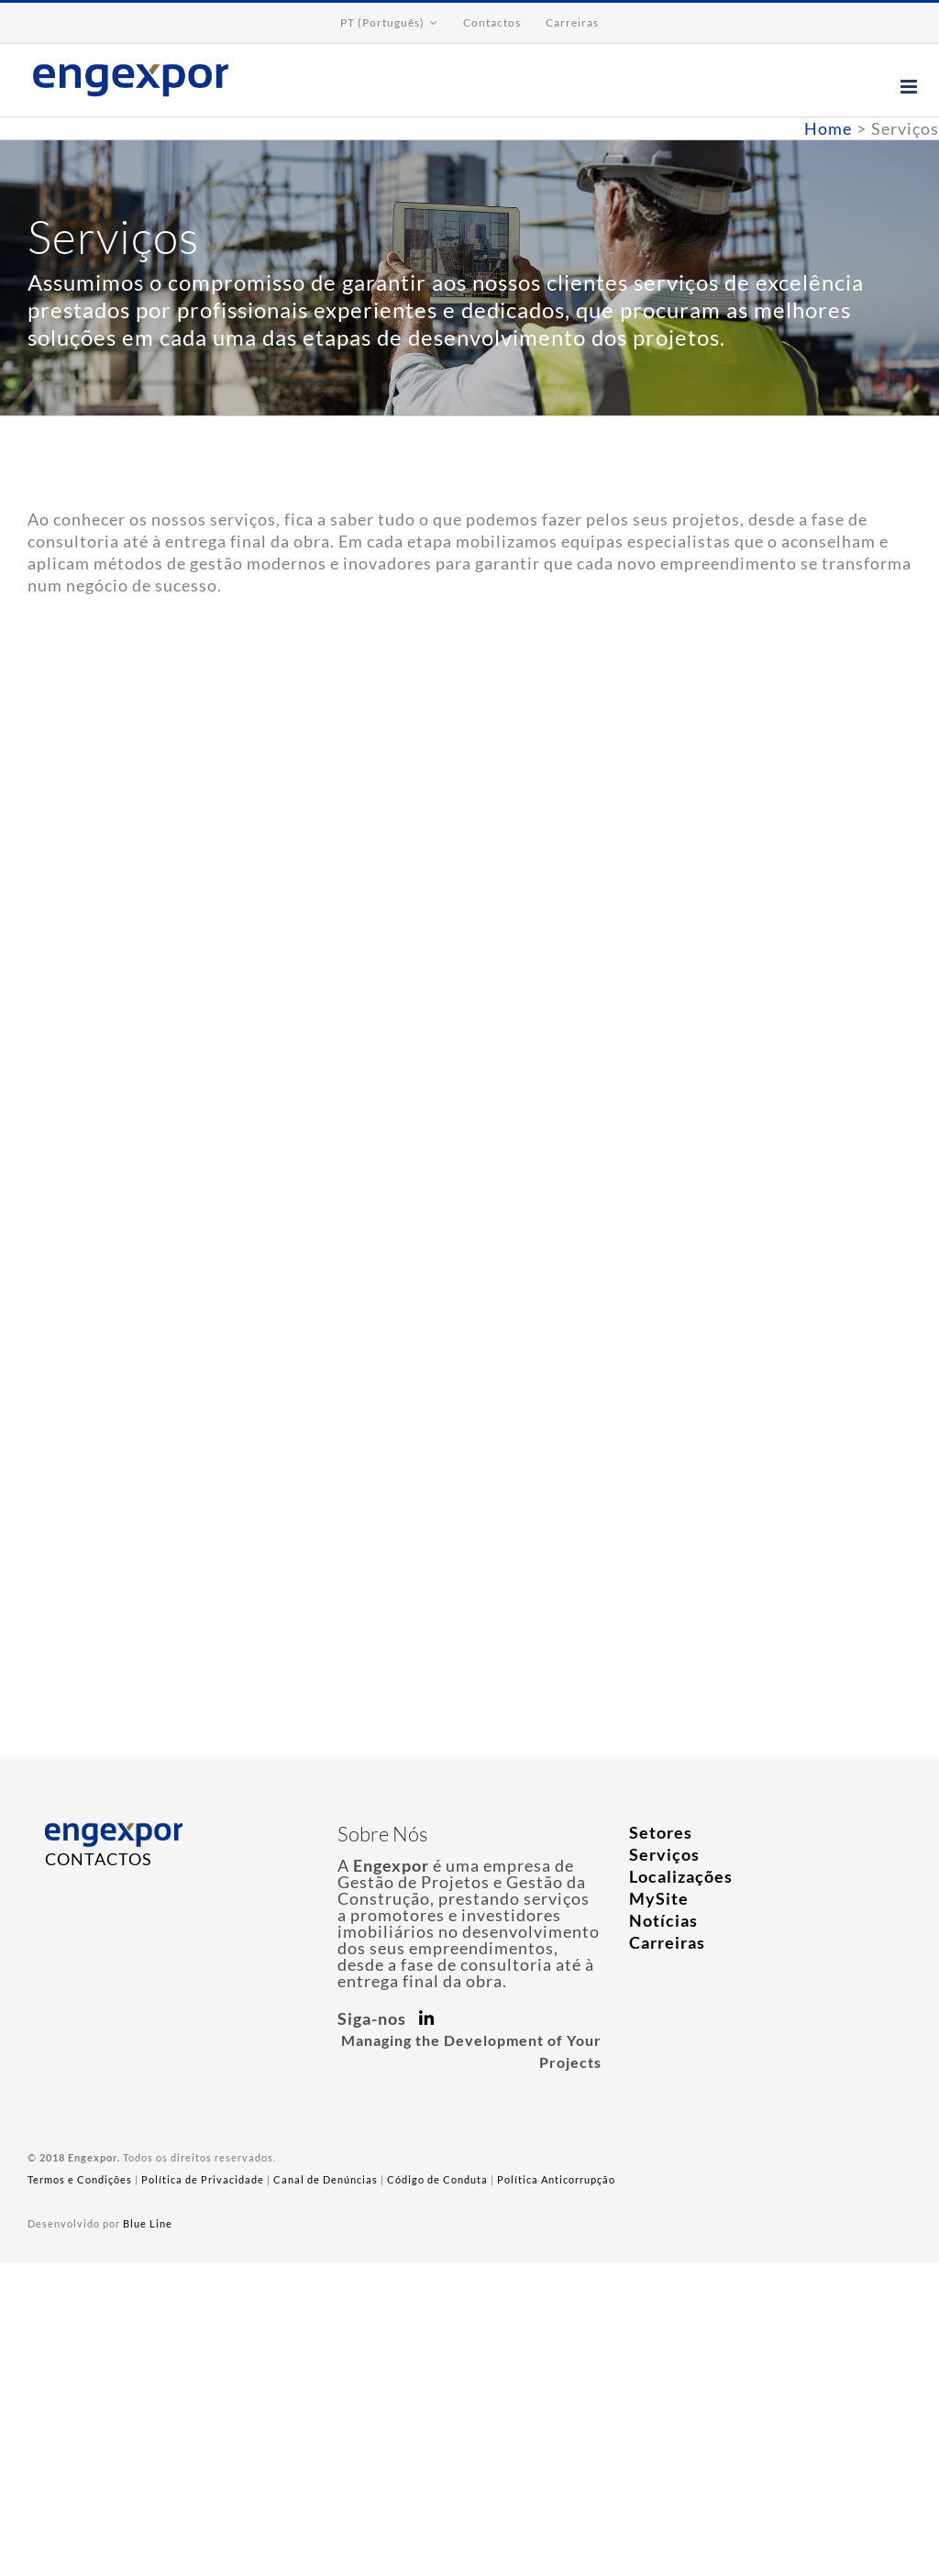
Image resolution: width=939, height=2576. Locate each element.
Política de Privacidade (202, 2179)
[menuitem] (389, 23)
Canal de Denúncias (325, 2179)
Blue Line (147, 2223)
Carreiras (667, 1942)
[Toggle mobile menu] (910, 86)
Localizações (681, 1876)
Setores (660, 1832)
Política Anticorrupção (556, 2179)
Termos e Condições (80, 2179)
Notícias (663, 1920)
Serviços (664, 1854)
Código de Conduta (437, 2179)
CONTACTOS (98, 1859)
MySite (659, 1898)
